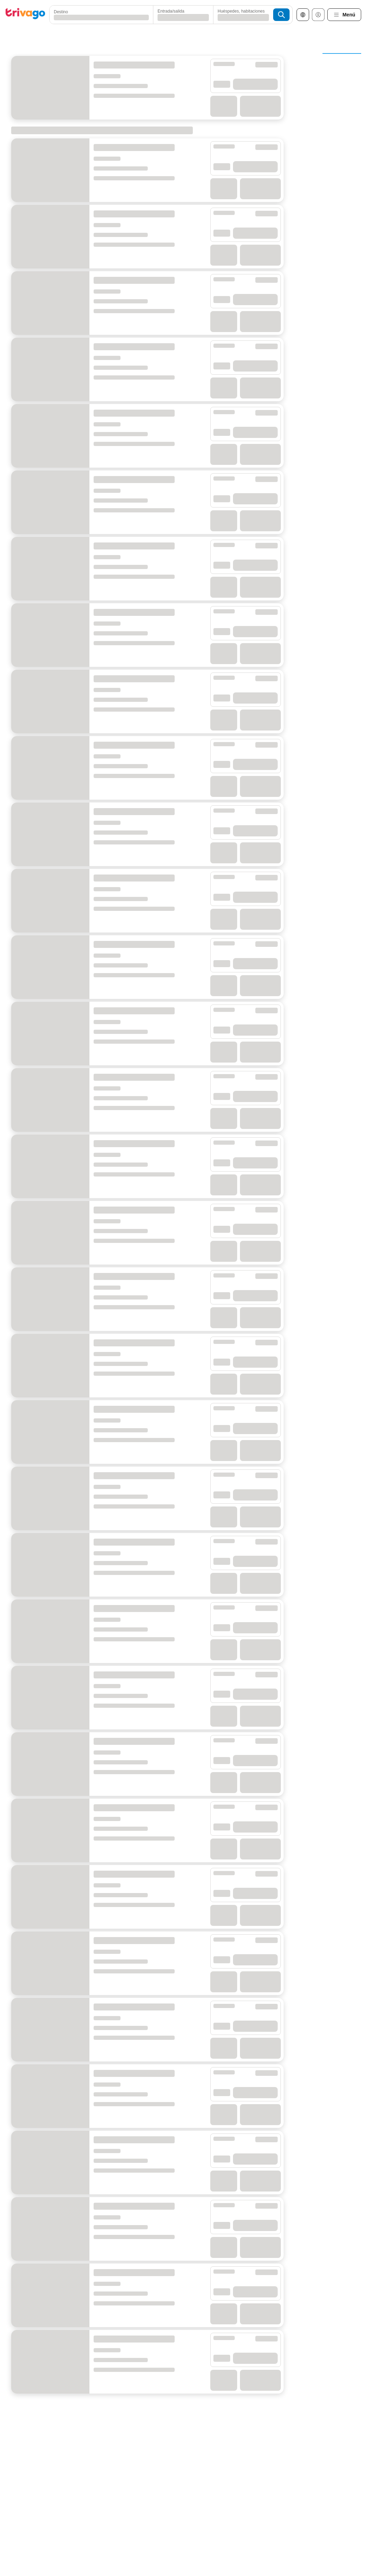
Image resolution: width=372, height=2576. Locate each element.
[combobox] (95, 15)
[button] (95, 15)
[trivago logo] (25, 15)
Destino (61, 11)
